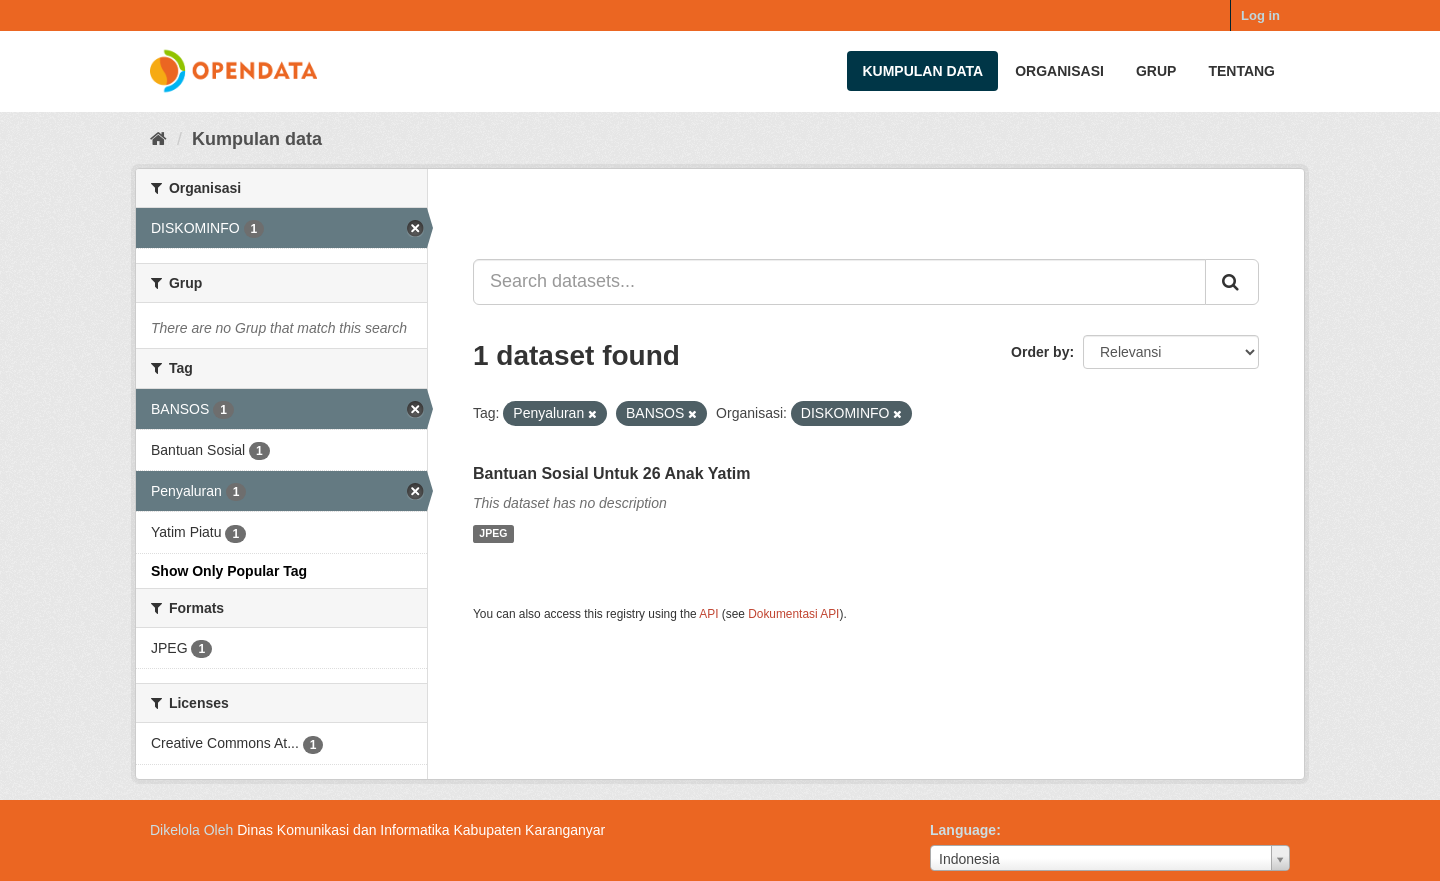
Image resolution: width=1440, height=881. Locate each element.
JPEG (493, 534)
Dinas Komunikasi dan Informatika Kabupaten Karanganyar (421, 830)
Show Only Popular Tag (229, 571)
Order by (1040, 352)
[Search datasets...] (839, 282)
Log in (1260, 15)
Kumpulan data (922, 71)
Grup (1156, 71)
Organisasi (1059, 71)
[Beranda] (158, 139)
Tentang (1241, 71)
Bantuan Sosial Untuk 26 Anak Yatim (611, 473)
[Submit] (1232, 282)
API (708, 614)
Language (963, 830)
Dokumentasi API (793, 614)
